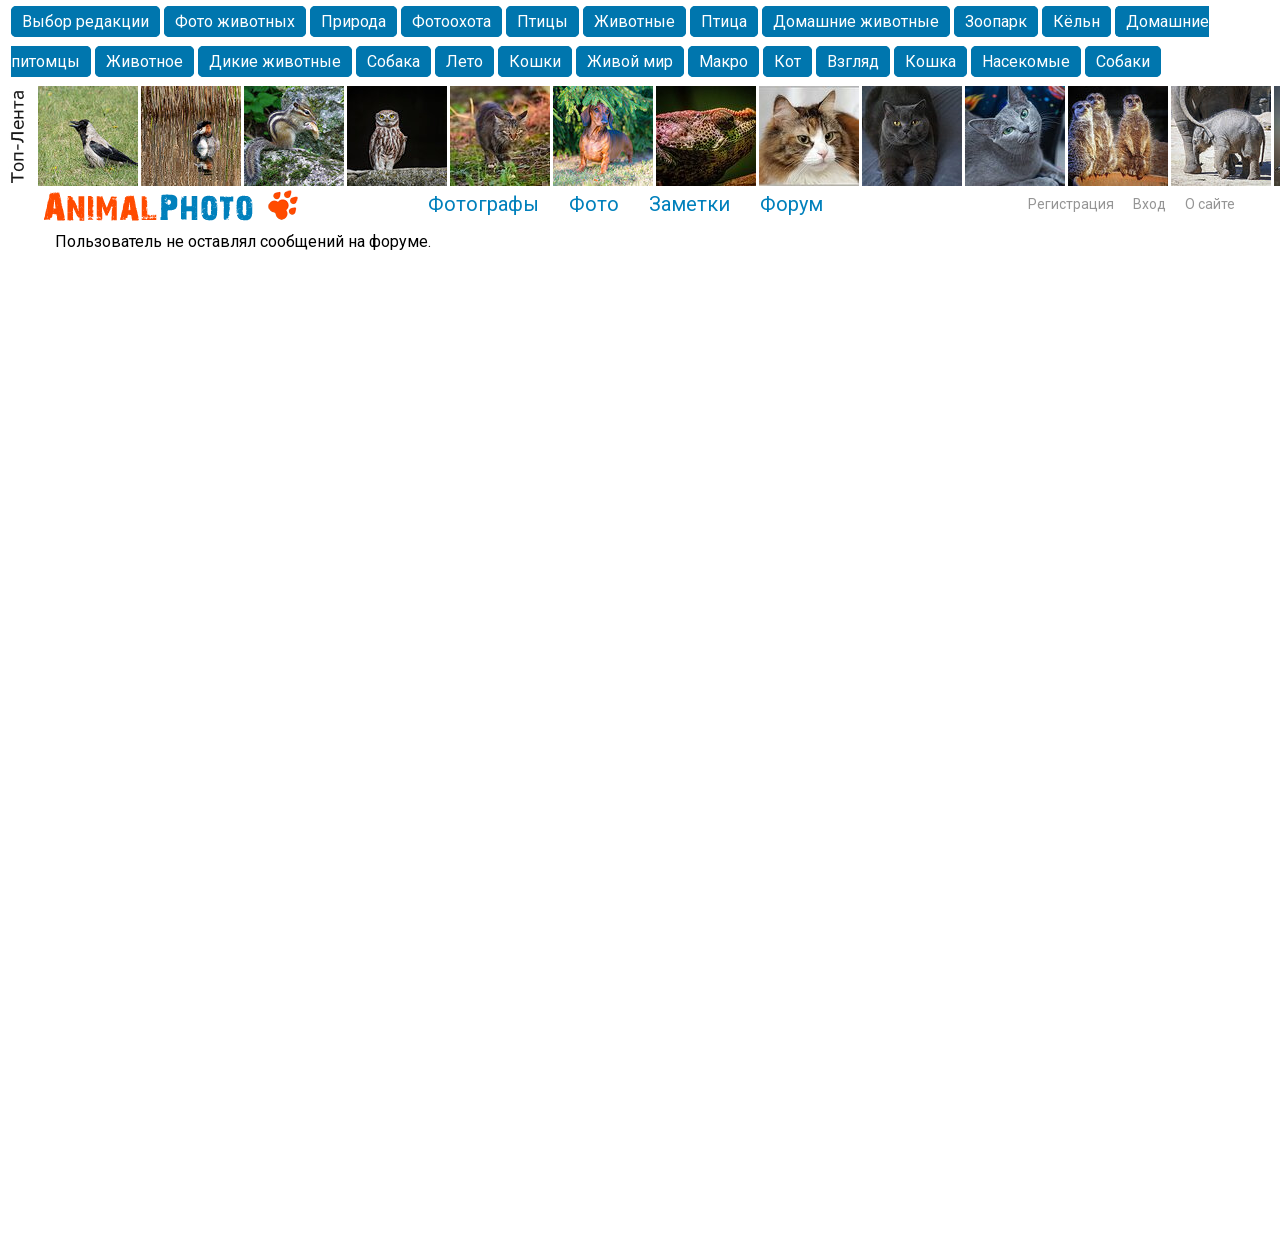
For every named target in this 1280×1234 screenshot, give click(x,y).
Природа (353, 21)
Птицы (542, 21)
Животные (634, 21)
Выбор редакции (85, 21)
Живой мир (630, 61)
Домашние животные (856, 21)
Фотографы (483, 204)
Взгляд (853, 61)
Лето (464, 61)
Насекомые (1026, 61)
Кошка (930, 61)
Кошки (535, 61)
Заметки (689, 204)
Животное (144, 61)
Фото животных (235, 21)
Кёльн (1076, 21)
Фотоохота (451, 21)
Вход (1149, 204)
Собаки (1123, 61)
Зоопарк (996, 21)
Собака (393, 61)
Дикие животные (275, 61)
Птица (724, 21)
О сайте (1210, 204)
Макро (723, 61)
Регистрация (1071, 204)
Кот (787, 61)
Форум (791, 204)
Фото (594, 204)
